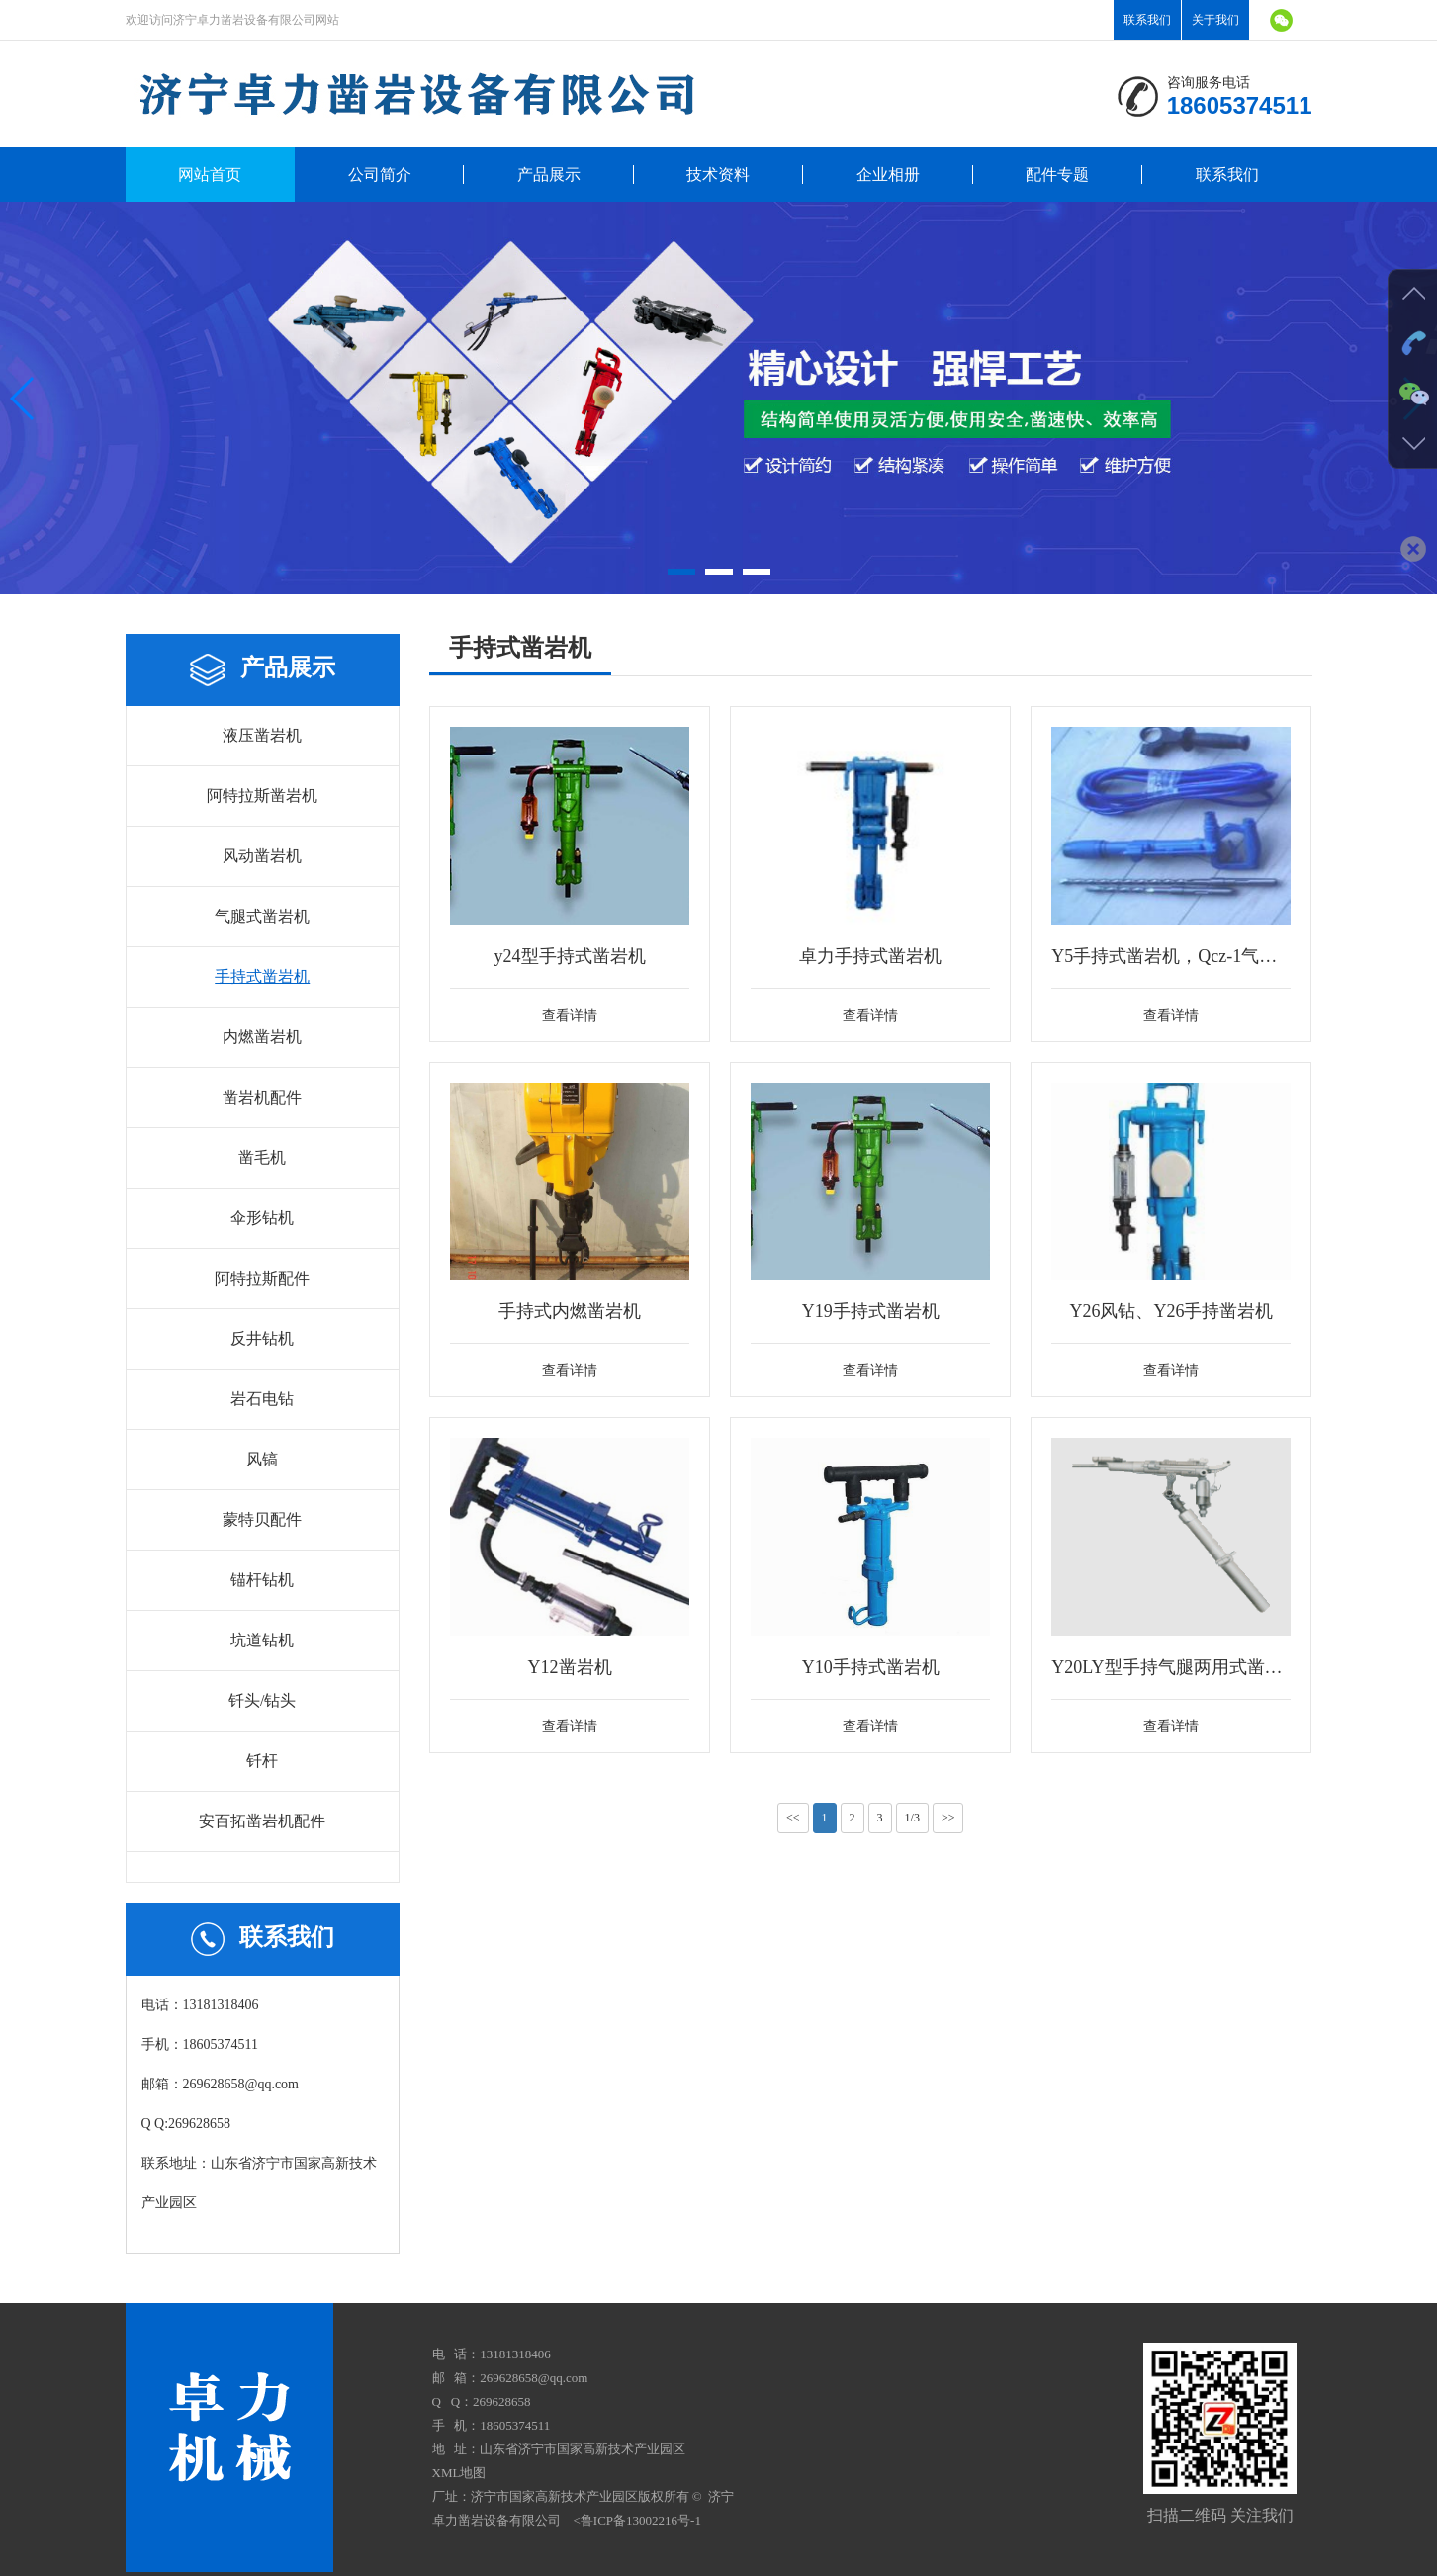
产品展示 (549, 174)
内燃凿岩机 (262, 1036)
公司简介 (379, 174)
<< (793, 1817)
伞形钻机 (262, 1217)
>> (948, 1817)
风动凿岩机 (262, 855)
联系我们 (1147, 20)
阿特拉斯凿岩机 (262, 795)
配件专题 (1057, 174)
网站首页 (209, 174)
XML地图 (459, 2472)
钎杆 (262, 1760)
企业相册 (888, 174)
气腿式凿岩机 (262, 916)
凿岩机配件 (262, 1097)
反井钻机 (262, 1338)
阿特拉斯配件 (262, 1278)
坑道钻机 (262, 1640)
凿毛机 (262, 1157)
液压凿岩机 (262, 735)
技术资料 (718, 174)
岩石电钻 (262, 1398)
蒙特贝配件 (262, 1519)
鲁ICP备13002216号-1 (641, 2520)
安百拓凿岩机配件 (262, 1821)
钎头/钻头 (262, 1700)
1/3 (912, 1817)
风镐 (262, 1459)
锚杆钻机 (262, 1579)
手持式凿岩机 (262, 976)
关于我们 (1215, 20)
